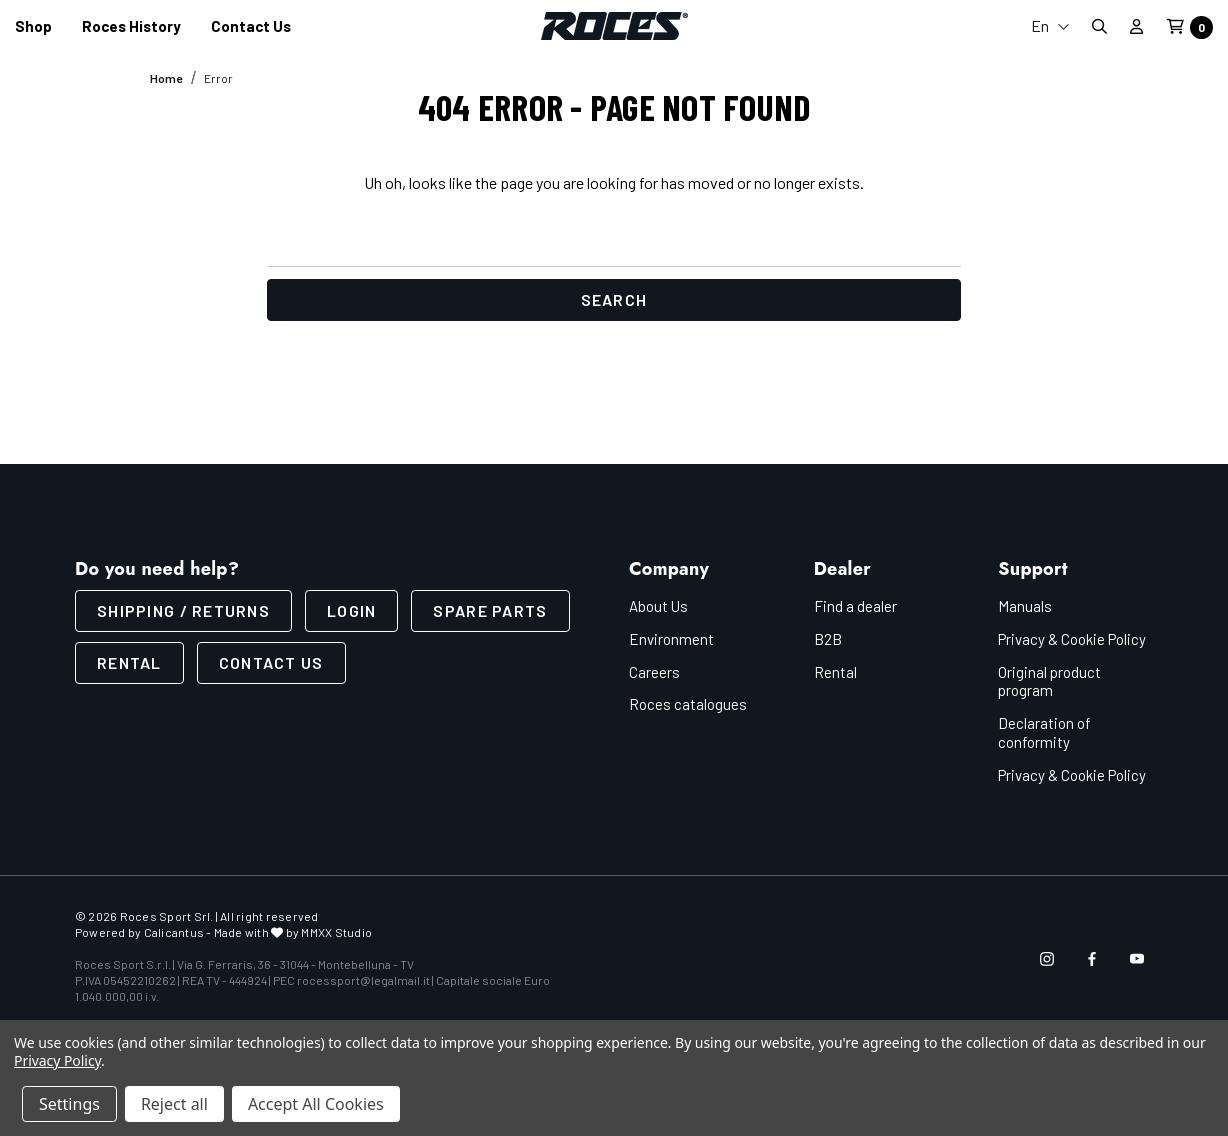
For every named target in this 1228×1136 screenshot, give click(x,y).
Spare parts (490, 610)
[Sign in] (1136, 26)
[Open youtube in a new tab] (1137, 959)
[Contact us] (251, 26)
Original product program (1049, 681)
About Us (658, 606)
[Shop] (33, 26)
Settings (69, 1104)
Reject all (174, 1104)
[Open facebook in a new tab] (1092, 959)
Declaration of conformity (1044, 732)
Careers (654, 672)
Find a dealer (855, 606)
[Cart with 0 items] (1184, 27)
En (1050, 25)
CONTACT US (271, 662)
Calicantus (174, 932)
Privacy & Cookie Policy (1072, 639)
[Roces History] (131, 26)
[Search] (1099, 26)
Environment (671, 639)
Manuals (1025, 606)
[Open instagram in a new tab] (1047, 959)
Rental (129, 662)
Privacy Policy (57, 1060)
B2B (828, 639)
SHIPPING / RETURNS (183, 610)
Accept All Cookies (316, 1104)
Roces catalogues (688, 704)
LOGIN (351, 610)
